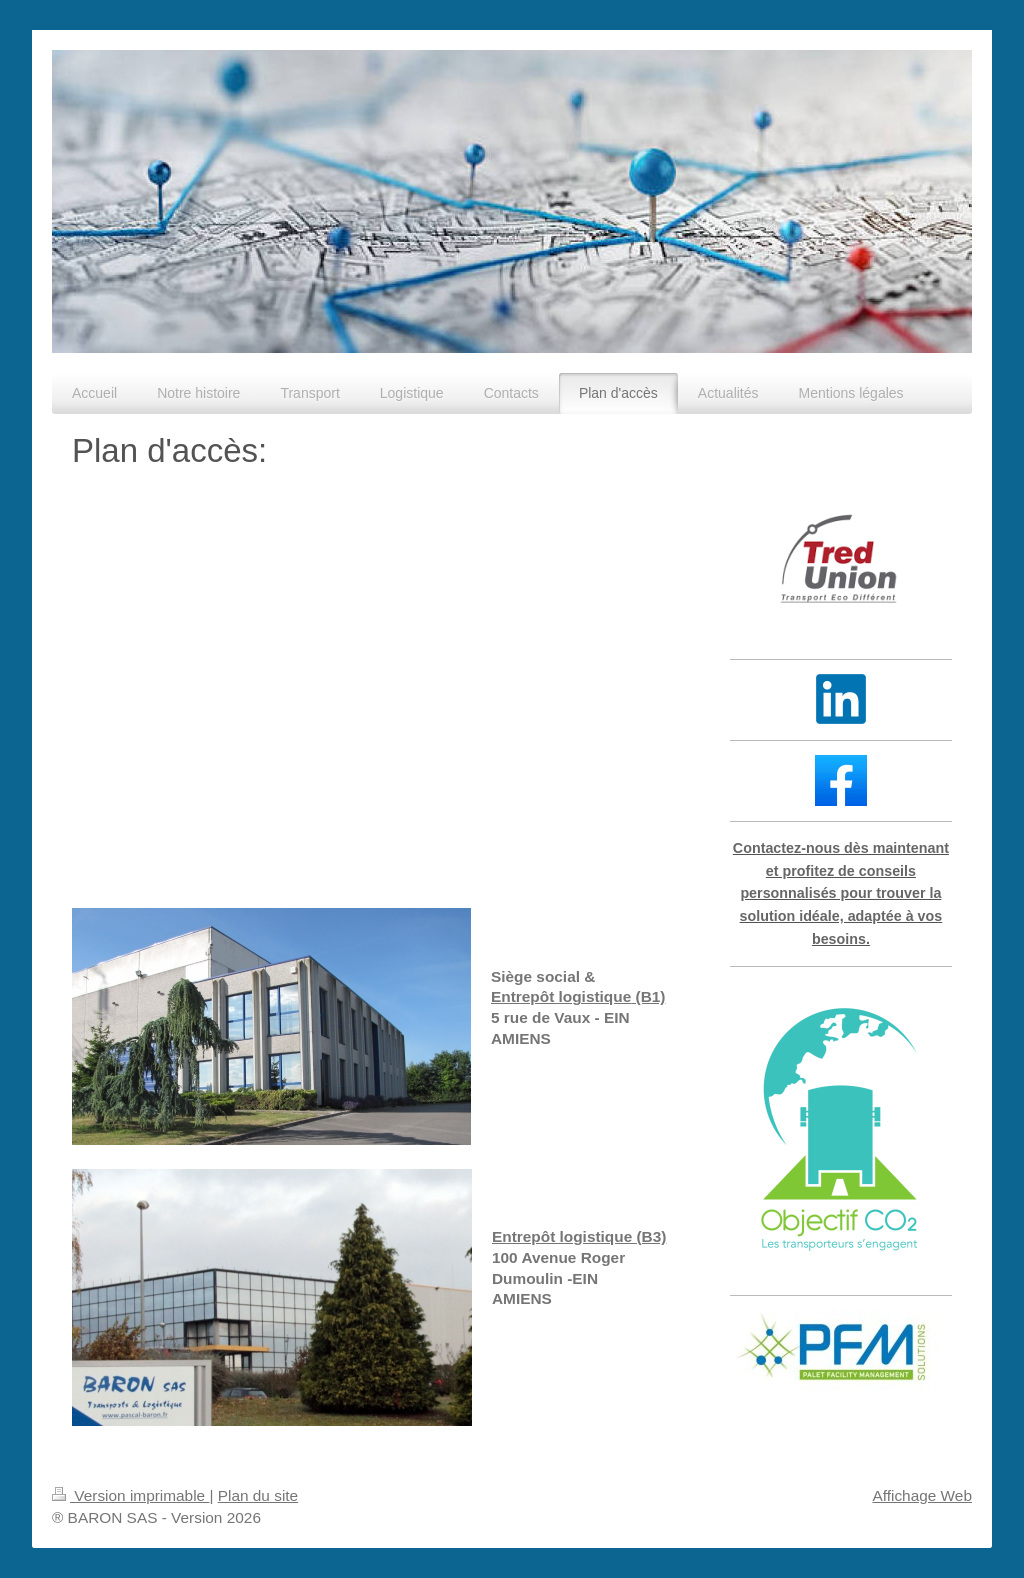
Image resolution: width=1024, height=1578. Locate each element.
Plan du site (258, 1495)
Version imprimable (130, 1495)
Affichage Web (922, 1495)
